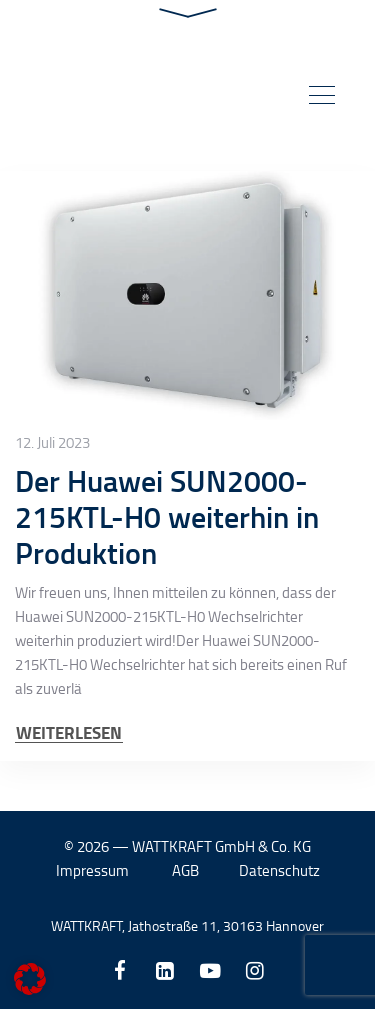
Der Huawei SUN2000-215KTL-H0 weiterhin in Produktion (167, 516)
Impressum (92, 870)
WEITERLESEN (69, 732)
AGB (185, 870)
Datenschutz (279, 870)
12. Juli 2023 (52, 443)
